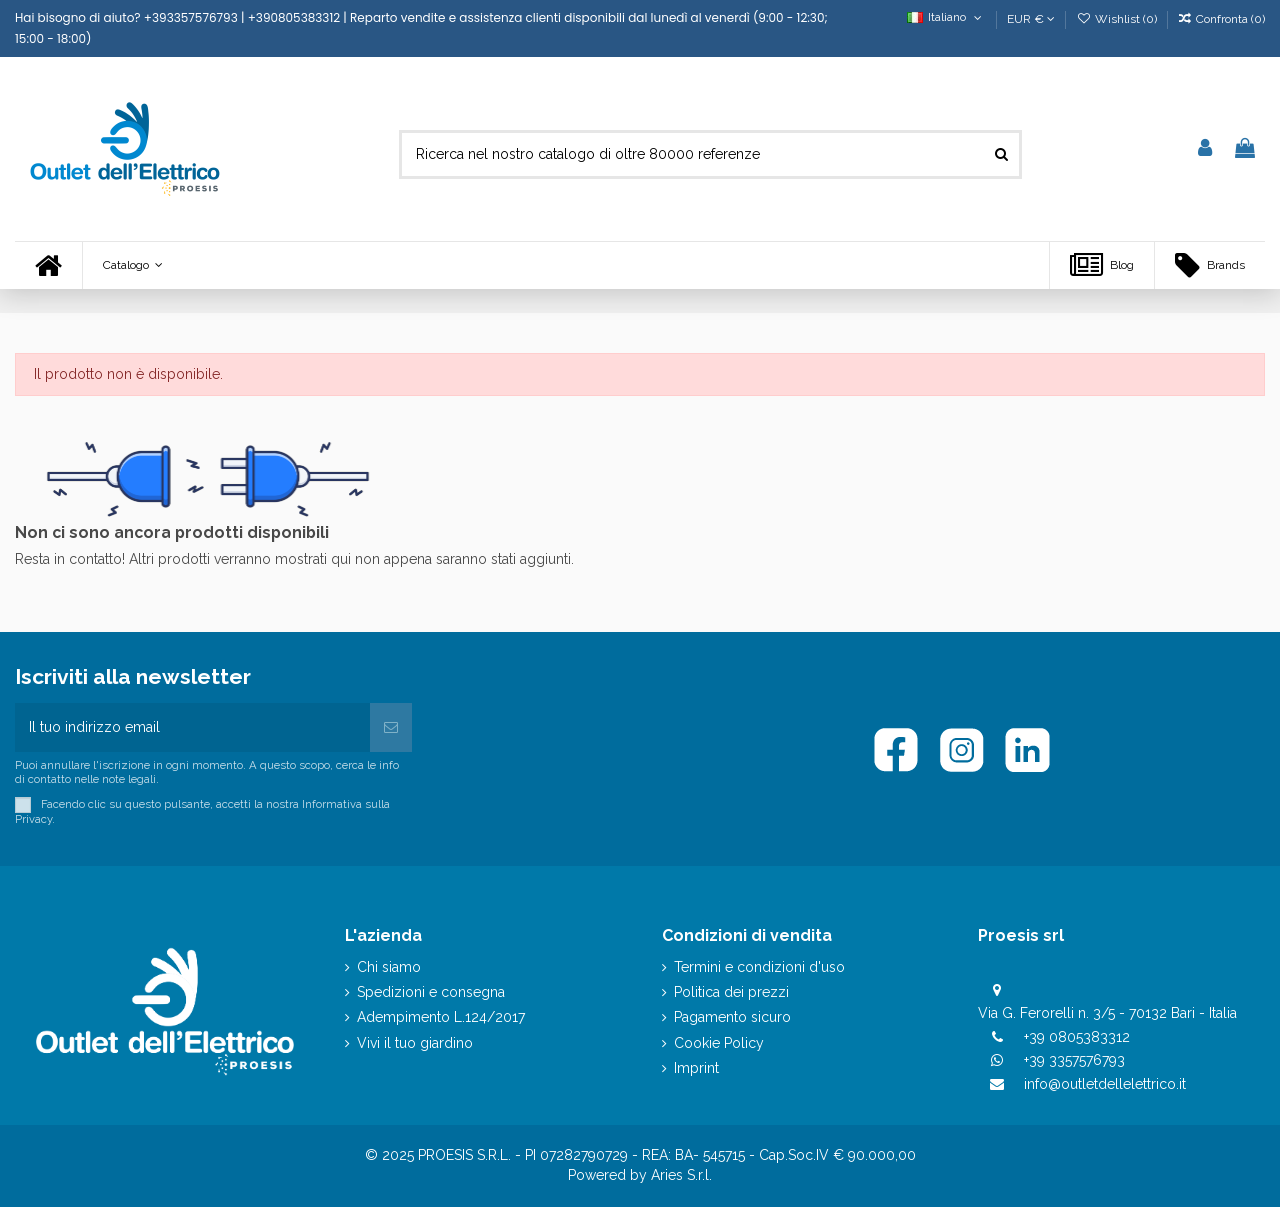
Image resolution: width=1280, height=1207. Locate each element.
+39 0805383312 (1077, 1037)
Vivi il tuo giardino (415, 1043)
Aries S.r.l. (681, 1175)
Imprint (696, 1068)
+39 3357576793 (1074, 1060)
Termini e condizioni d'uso (759, 967)
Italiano (946, 17)
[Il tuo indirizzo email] (192, 727)
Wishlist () (1117, 19)
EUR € (1031, 19)
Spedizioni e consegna (431, 992)
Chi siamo (389, 967)
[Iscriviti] (391, 727)
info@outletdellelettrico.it (1105, 1084)
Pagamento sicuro (732, 1017)
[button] (132, 265)
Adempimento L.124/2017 (441, 1017)
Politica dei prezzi (731, 992)
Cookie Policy (719, 1043)
